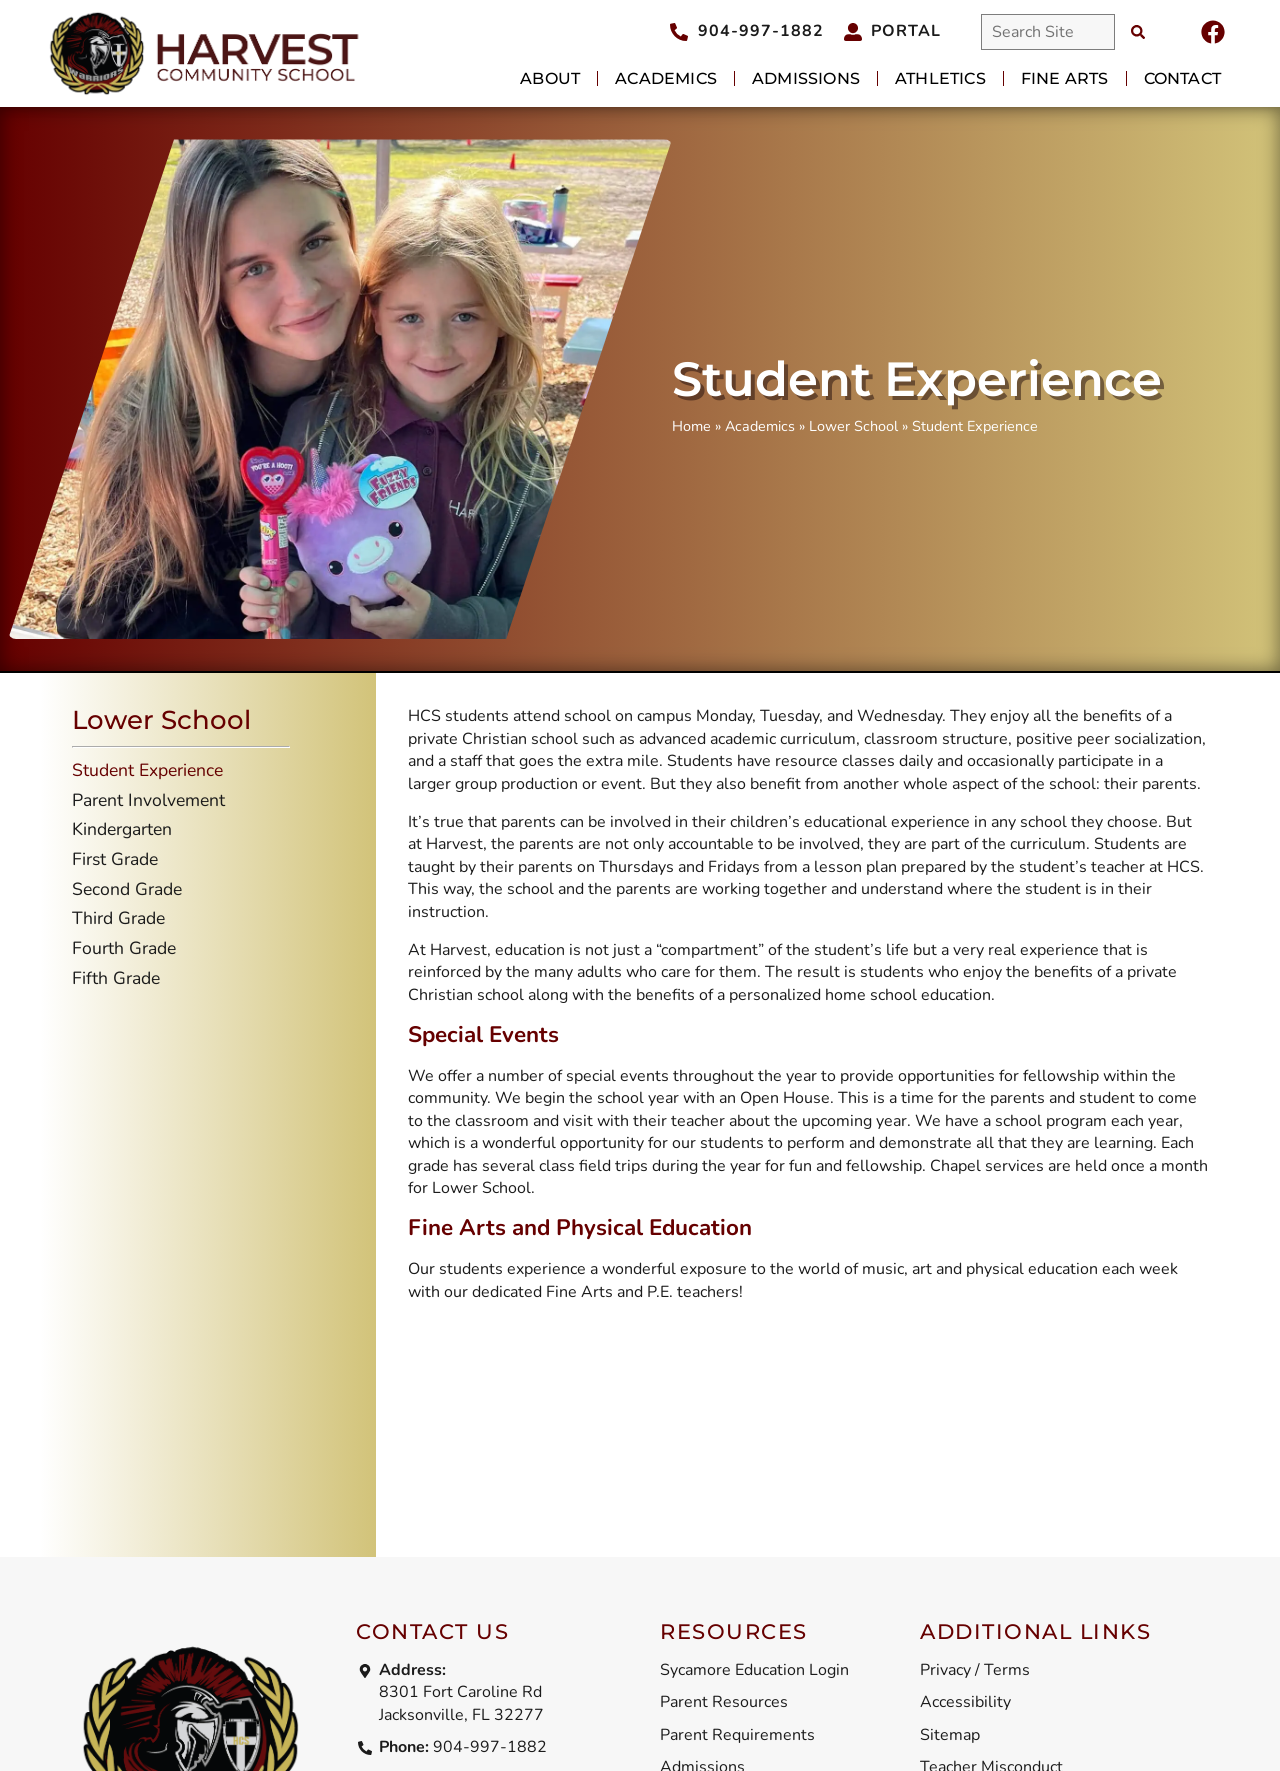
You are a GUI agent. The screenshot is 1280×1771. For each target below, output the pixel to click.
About (550, 78)
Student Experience (147, 770)
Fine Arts (1065, 78)
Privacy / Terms (975, 1670)
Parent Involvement (148, 800)
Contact (1182, 78)
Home (691, 426)
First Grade (115, 859)
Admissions (806, 78)
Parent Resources (724, 1702)
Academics (666, 78)
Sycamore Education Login (754, 1670)
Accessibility (965, 1702)
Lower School (853, 426)
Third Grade (118, 918)
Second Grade (127, 889)
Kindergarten (122, 829)
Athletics (940, 78)
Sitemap (950, 1735)
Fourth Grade (124, 948)
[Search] (1138, 32)
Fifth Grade (116, 978)
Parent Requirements (737, 1735)
